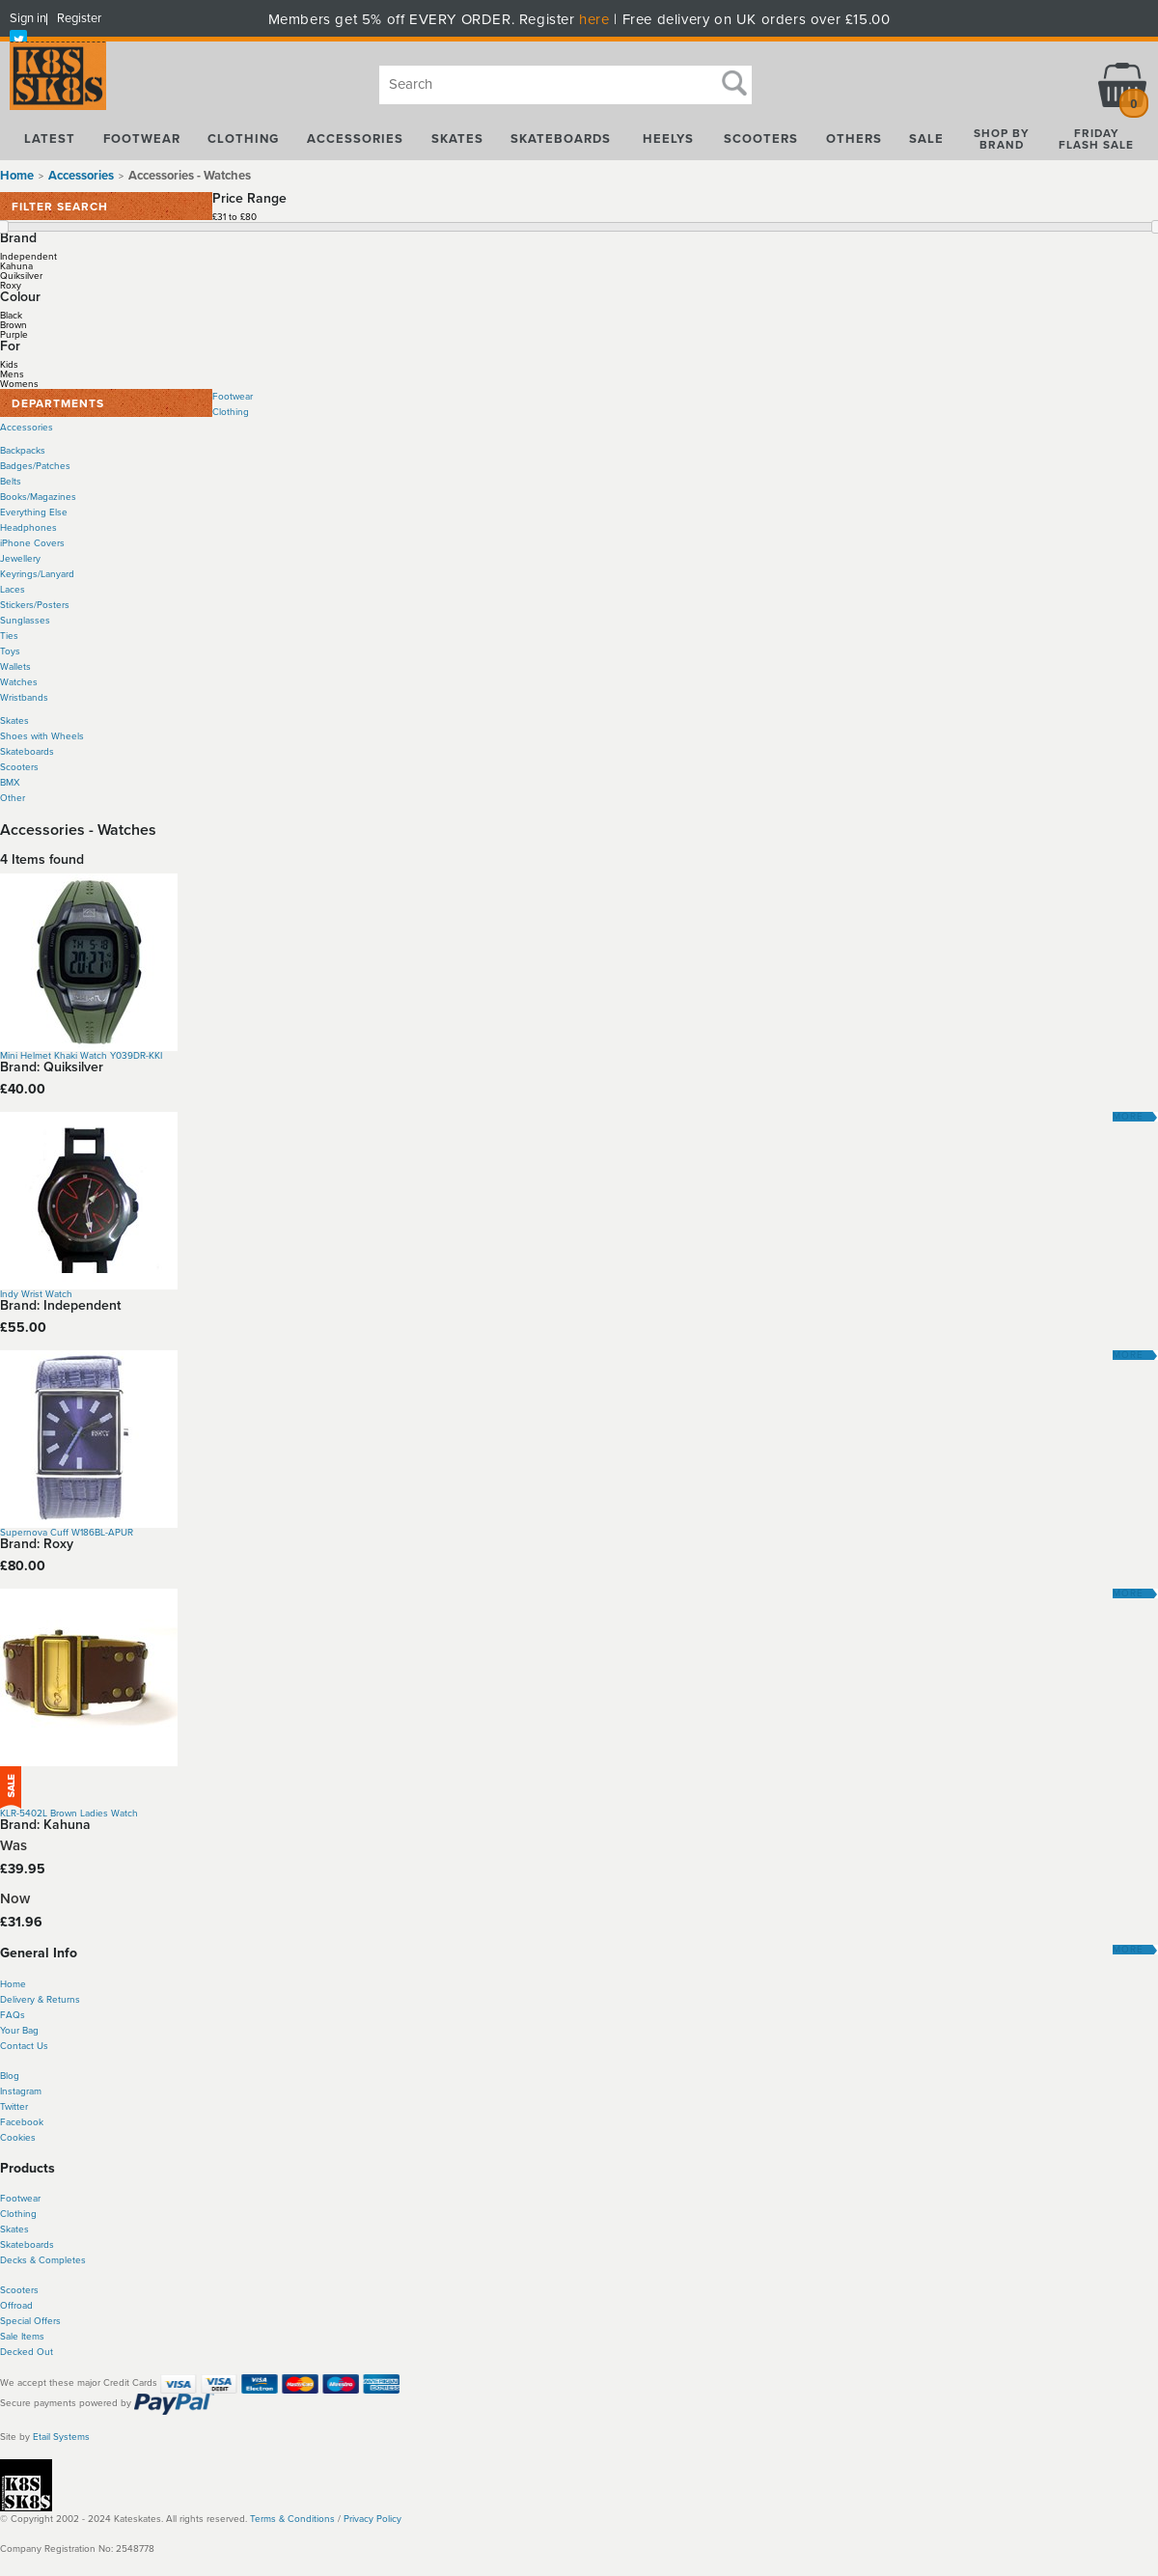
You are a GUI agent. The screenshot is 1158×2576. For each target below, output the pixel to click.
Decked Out (26, 2352)
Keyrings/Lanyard (37, 574)
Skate (12, 2245)
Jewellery (20, 559)
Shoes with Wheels (42, 736)
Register (79, 18)
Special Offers (30, 2321)
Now (15, 1899)
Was (13, 1846)
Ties (9, 636)
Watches (19, 682)
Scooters (19, 767)
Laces (12, 590)
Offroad (16, 2306)
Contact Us (24, 2046)
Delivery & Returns (40, 2000)
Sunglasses (25, 620)
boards (39, 2245)
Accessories (26, 427)
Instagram (20, 2091)
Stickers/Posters (34, 605)
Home (17, 175)
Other (12, 798)
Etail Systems (61, 2437)
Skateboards (27, 752)
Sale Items (22, 2336)
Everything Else (34, 512)
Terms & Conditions (292, 2519)
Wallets (15, 667)
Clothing (230, 412)
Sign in (28, 18)
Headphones (28, 528)
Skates (14, 721)
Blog (9, 2076)
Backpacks (22, 451)
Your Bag (19, 2030)
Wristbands (24, 698)
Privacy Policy (372, 2519)
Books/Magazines (38, 497)
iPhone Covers (32, 543)
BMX (10, 783)
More (1128, 1117)
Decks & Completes (43, 2260)
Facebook (21, 2122)
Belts (10, 481)
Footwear (232, 396)
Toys (10, 651)
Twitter (14, 2107)
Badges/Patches (35, 466)
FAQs (12, 2015)
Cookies (18, 2138)
